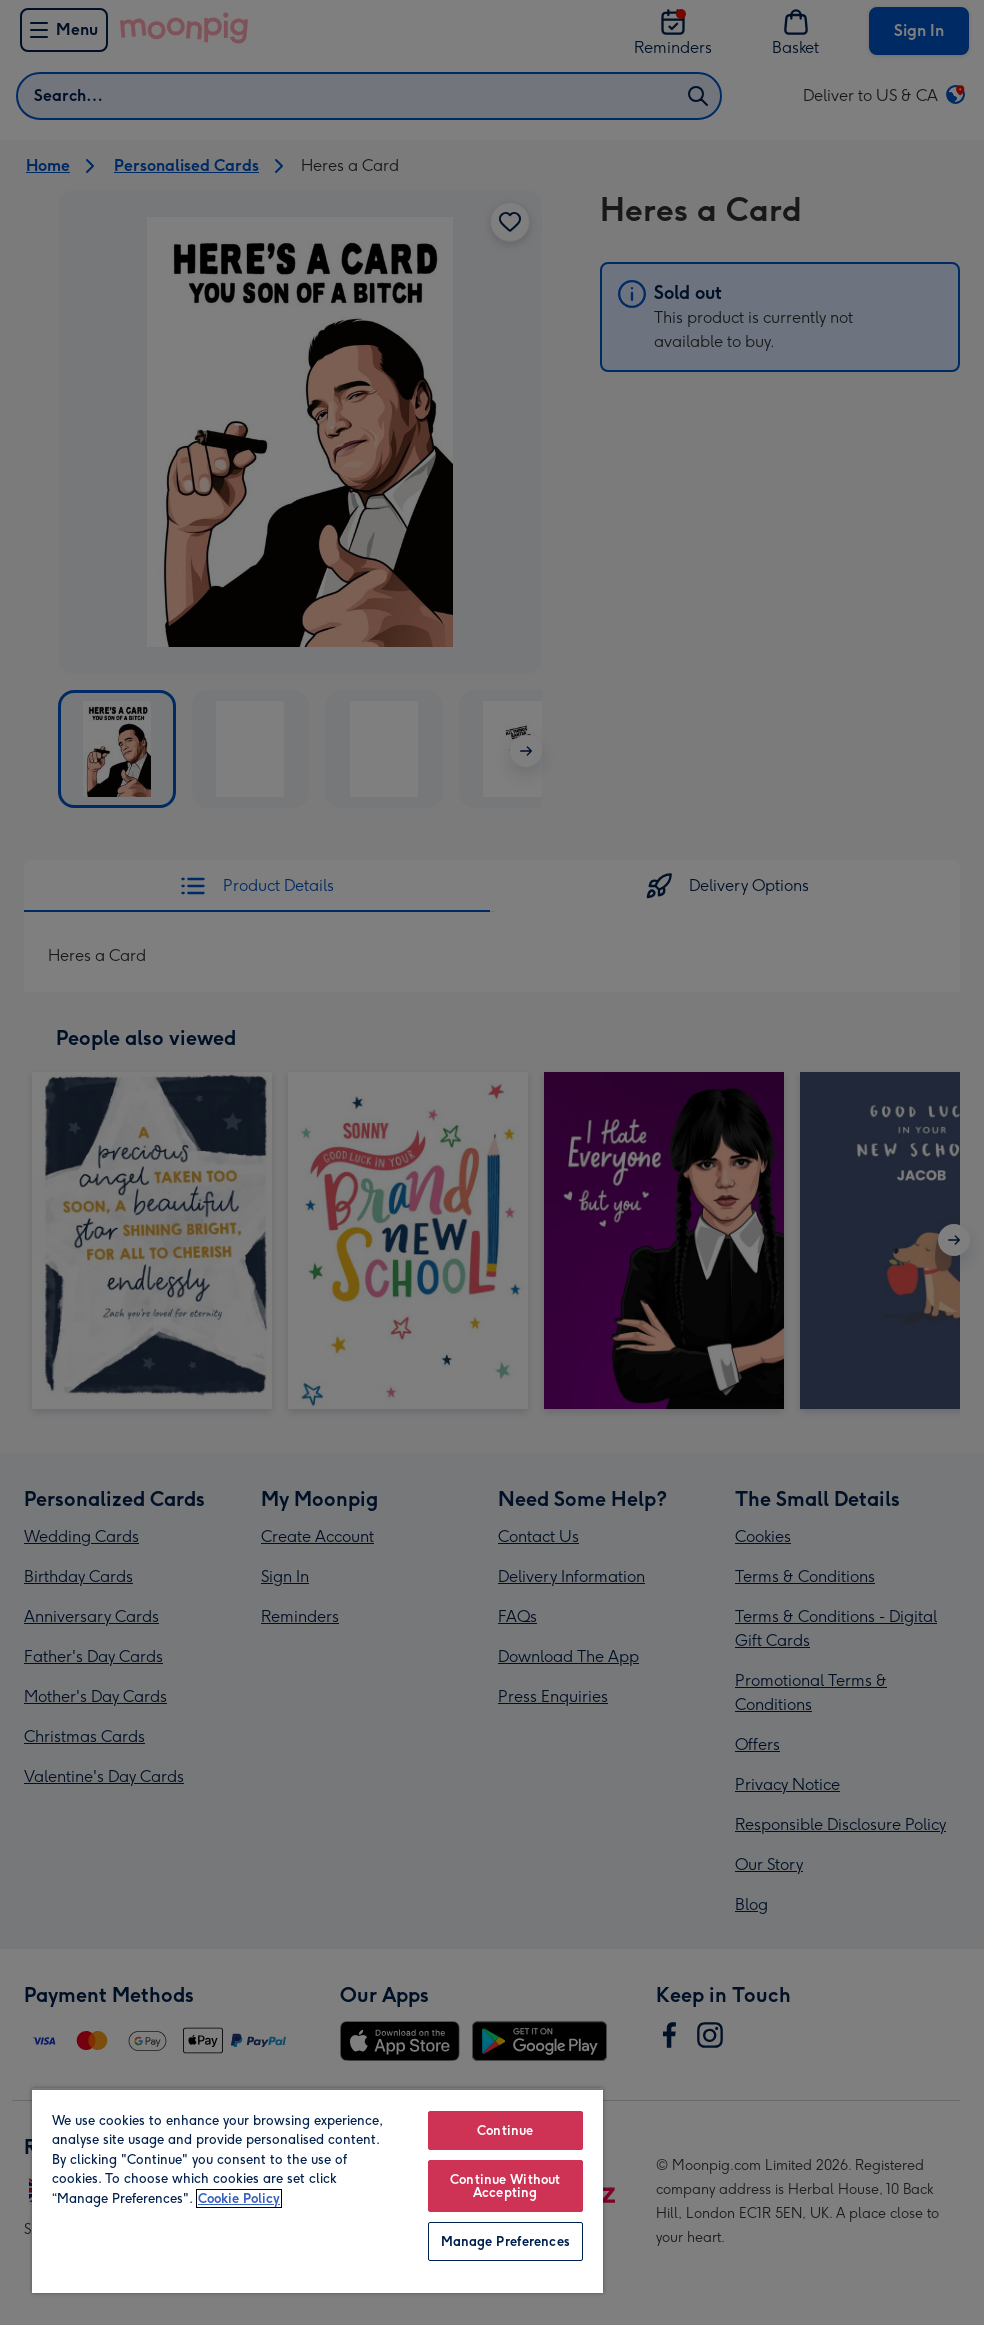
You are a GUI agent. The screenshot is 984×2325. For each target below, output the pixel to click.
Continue (505, 2130)
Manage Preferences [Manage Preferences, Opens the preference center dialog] (505, 2241)
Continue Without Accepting (505, 2186)
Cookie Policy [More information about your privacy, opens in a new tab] (239, 2198)
